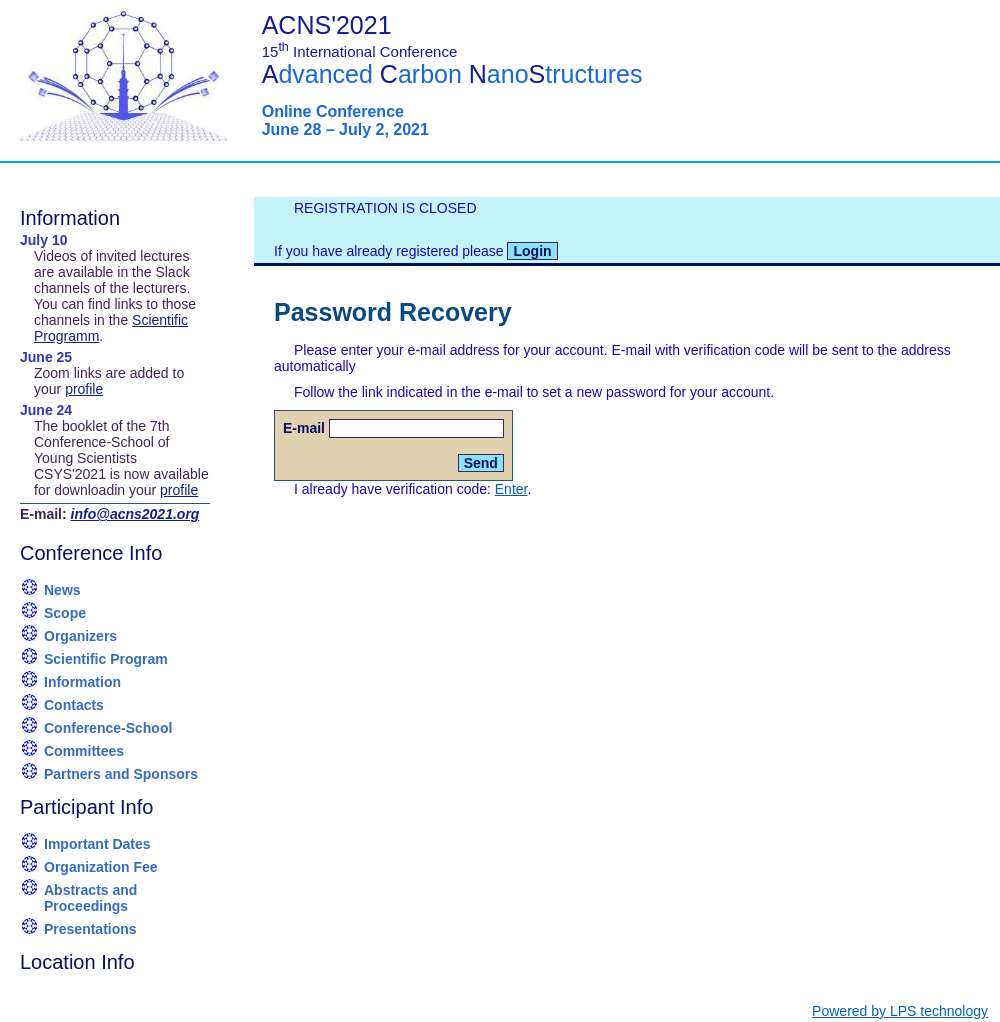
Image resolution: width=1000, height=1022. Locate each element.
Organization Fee (101, 867)
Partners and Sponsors (121, 774)
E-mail (304, 428)
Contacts (74, 705)
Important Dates (97, 844)
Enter (511, 489)
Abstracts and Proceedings (90, 898)
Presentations (90, 929)
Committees (84, 751)
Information (82, 682)
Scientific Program (106, 659)
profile (84, 389)
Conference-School (108, 728)
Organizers (80, 636)
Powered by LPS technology (900, 1011)
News (62, 590)
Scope (65, 613)
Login (532, 251)
